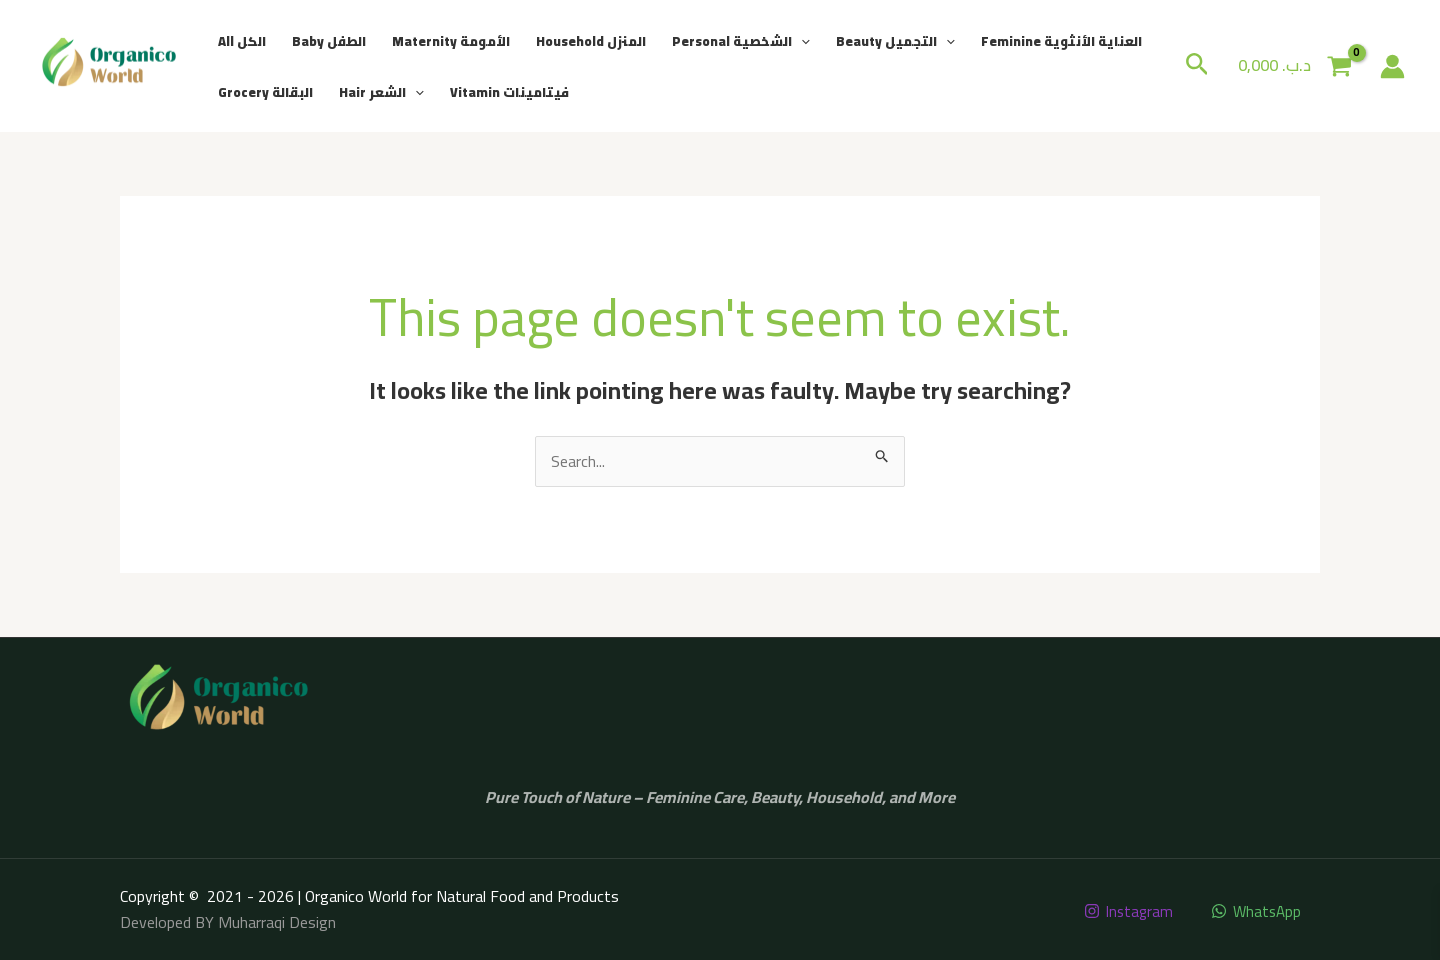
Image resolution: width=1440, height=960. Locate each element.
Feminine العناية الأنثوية (1061, 41)
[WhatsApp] (1255, 911)
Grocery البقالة (265, 92)
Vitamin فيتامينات (509, 92)
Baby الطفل (329, 41)
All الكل (242, 41)
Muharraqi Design (277, 922)
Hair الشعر (381, 92)
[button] (801, 41)
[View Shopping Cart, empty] (1294, 66)
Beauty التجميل (895, 41)
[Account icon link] (1392, 66)
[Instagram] (1124, 911)
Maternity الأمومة (451, 41)
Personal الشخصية (741, 41)
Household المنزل (591, 41)
